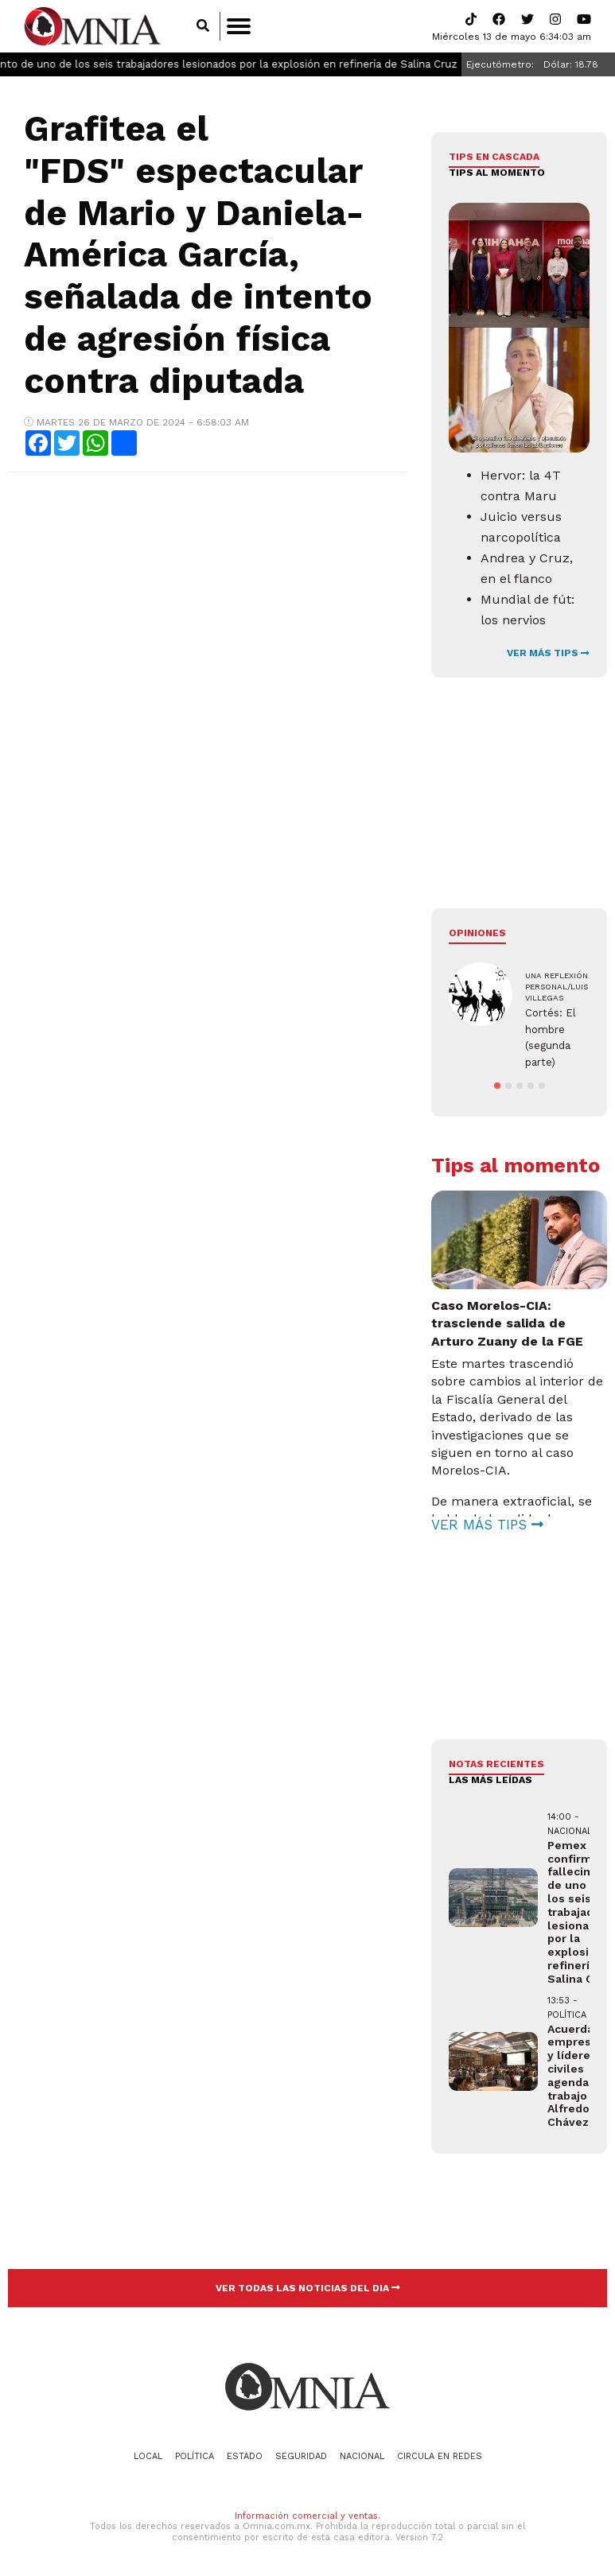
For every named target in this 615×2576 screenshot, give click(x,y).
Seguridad (301, 2456)
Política (194, 2456)
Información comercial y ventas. (307, 2516)
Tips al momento (497, 172)
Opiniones (477, 932)
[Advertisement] (206, 599)
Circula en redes (439, 2456)
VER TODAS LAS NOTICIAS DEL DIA (308, 2288)
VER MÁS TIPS (548, 653)
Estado (245, 2456)
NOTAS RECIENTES (496, 1764)
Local (148, 2456)
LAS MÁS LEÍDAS (490, 1779)
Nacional (362, 2456)
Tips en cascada (494, 156)
